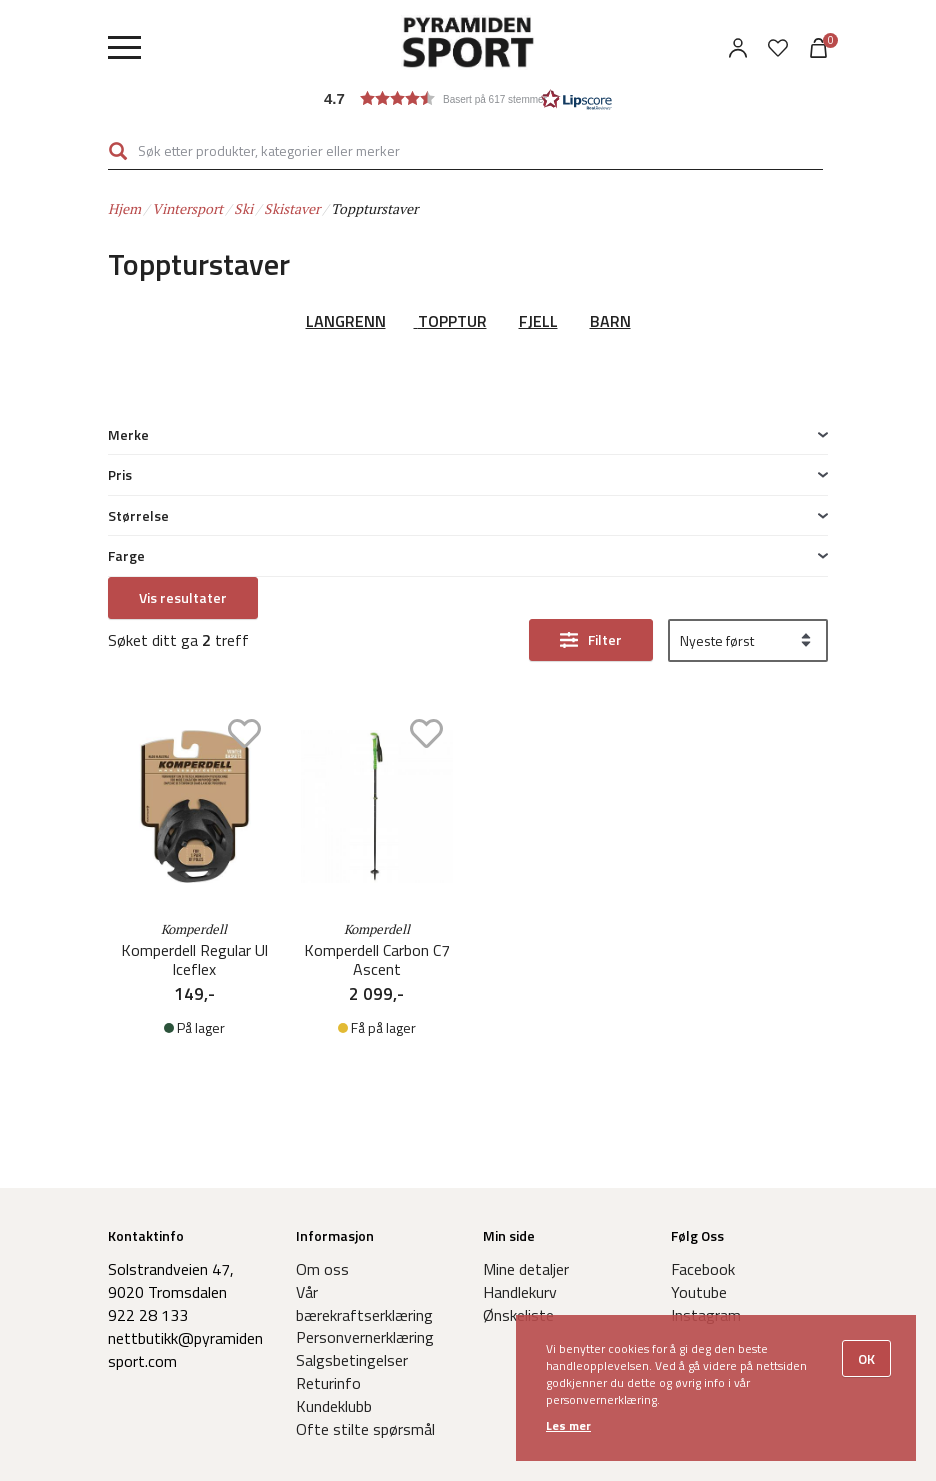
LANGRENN (346, 321)
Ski (243, 208)
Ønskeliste (518, 1186)
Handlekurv (520, 1163)
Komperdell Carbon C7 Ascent (377, 757)
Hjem (124, 208)
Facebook (703, 1140)
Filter (605, 436)
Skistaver (292, 208)
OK (866, 1358)
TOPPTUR (452, 321)
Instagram (706, 1186)
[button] (468, 98)
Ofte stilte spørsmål (365, 1299)
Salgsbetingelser (352, 1231)
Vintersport (187, 208)
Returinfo (328, 1254)
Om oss (322, 1140)
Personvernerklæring (365, 1208)
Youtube (699, 1163)
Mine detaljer (526, 1140)
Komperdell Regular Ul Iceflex (194, 757)
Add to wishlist (244, 530)
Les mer (568, 1425)
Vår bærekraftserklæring (364, 1174)
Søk (118, 151)
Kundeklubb (334, 1276)
